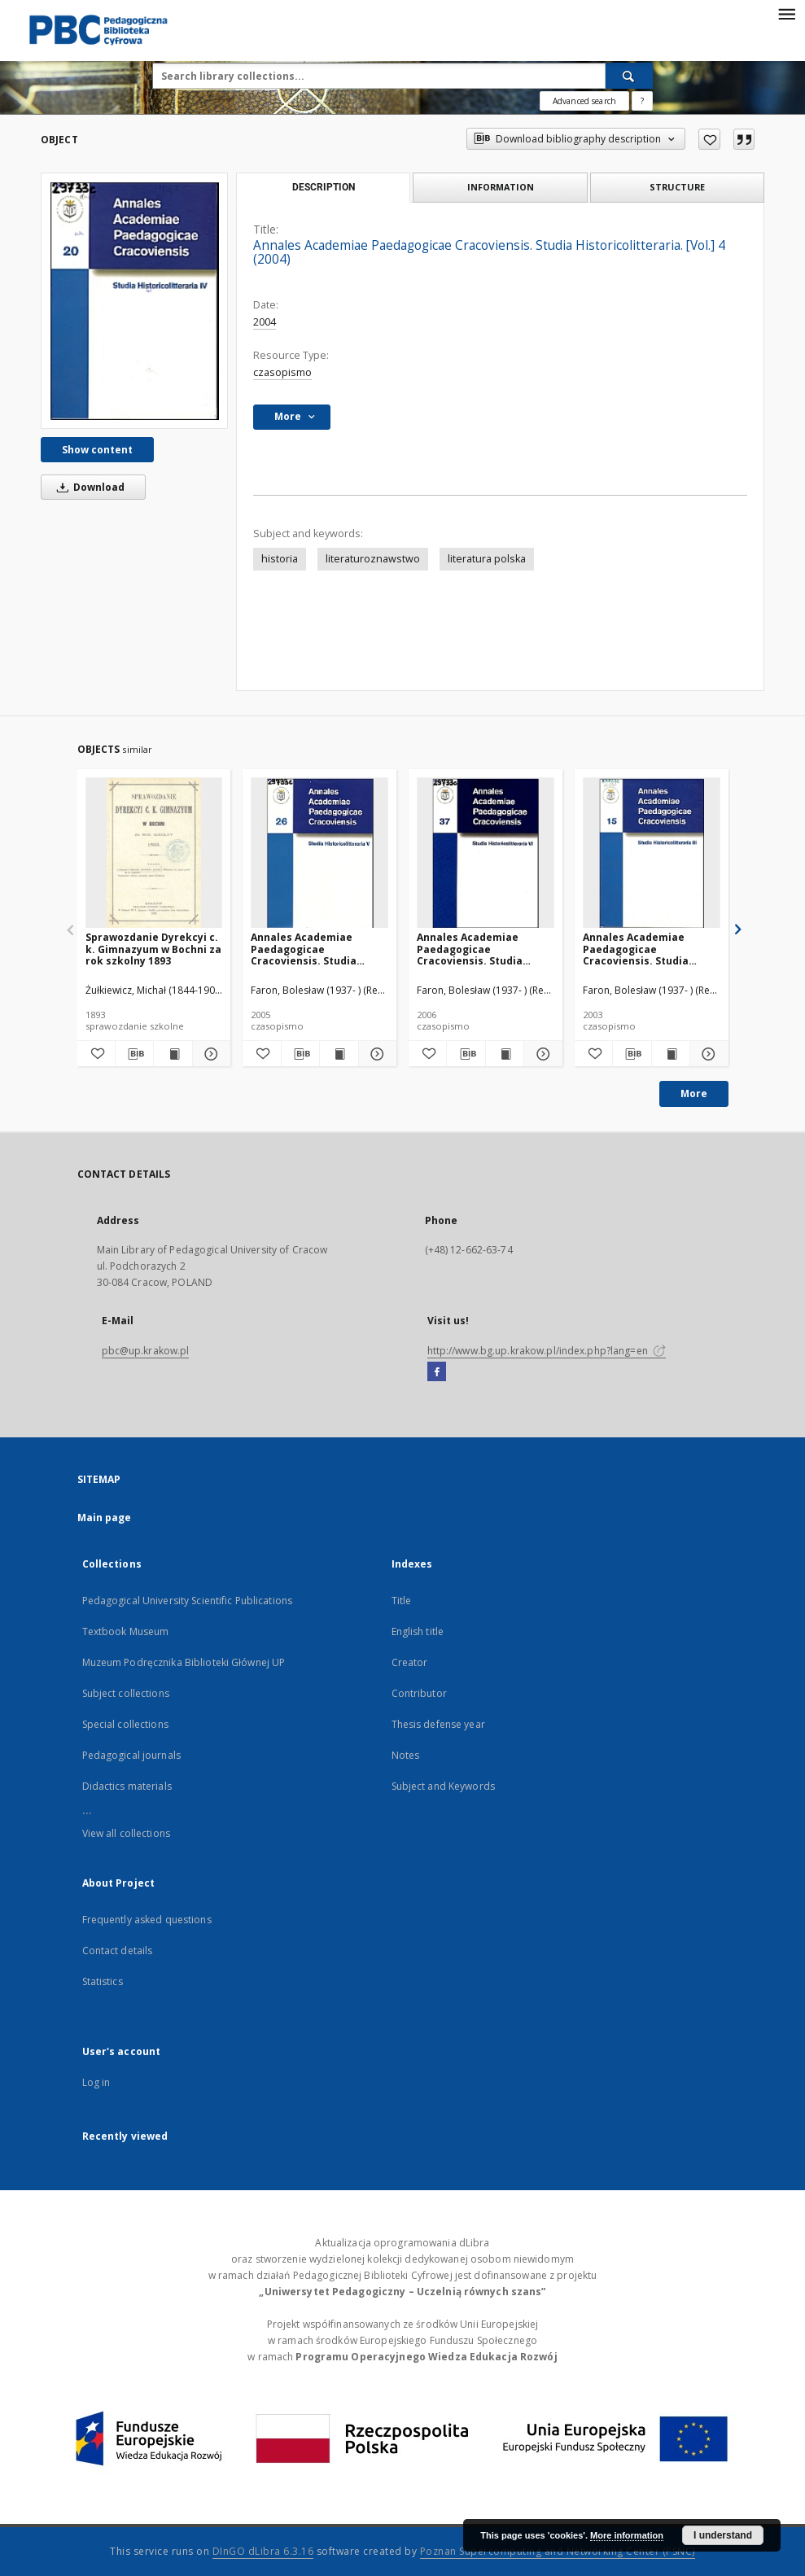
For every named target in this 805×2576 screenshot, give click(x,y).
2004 (264, 322)
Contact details (117, 1950)
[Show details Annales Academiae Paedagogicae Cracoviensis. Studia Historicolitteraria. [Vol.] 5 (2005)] (375, 1054)
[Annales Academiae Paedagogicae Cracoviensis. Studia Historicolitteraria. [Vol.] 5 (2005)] (319, 853)
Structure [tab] (677, 187)
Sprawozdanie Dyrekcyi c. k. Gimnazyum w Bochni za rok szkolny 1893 (153, 948)
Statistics (102, 1981)
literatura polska (487, 559)
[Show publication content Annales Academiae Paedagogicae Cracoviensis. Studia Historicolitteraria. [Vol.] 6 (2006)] (504, 1054)
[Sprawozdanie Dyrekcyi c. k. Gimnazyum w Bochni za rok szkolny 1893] (154, 853)
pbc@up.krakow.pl (146, 1351)
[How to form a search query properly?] (642, 101)
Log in (96, 2082)
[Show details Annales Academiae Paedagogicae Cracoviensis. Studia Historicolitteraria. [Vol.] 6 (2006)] (540, 1054)
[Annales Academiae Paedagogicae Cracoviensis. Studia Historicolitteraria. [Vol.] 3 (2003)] (652, 853)
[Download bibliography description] (134, 1054)
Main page (104, 1517)
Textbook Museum (125, 1631)
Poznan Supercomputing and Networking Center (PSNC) (557, 2551)
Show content (97, 450)
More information (626, 2535)
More (693, 1093)
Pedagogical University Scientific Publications (187, 1600)
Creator (410, 1662)
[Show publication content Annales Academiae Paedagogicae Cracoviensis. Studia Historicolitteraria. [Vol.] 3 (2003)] (670, 1054)
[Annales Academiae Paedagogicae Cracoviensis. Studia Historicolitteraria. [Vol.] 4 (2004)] (134, 300)
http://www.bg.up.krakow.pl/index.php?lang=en (546, 1351)
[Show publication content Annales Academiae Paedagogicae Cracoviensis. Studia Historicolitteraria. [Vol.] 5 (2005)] (338, 1054)
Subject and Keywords (443, 1786)
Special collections (125, 1724)
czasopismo (282, 372)
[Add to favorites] (709, 139)
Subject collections (125, 1693)
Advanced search (584, 101)
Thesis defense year (438, 1724)
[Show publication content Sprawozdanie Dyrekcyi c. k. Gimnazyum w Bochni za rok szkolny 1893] (172, 1054)
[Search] (629, 76)
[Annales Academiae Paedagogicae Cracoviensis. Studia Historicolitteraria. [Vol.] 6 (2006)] (485, 853)
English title (418, 1631)
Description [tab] (323, 187)
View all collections (126, 1833)
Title (402, 1600)
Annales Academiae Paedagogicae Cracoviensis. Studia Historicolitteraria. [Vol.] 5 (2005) (315, 948)
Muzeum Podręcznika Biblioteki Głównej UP (184, 1662)
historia (279, 559)
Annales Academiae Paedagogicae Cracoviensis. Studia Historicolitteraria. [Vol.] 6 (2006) (481, 948)
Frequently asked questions (147, 1920)
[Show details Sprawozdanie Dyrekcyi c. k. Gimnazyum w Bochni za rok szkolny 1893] (209, 1054)
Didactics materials (127, 1786)
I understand (722, 2535)
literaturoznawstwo (373, 559)
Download (88, 487)
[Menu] (786, 13)
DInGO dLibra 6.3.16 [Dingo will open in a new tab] (263, 2551)
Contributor (419, 1693)
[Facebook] (436, 1372)
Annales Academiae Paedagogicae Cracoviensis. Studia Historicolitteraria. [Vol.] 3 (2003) (647, 948)
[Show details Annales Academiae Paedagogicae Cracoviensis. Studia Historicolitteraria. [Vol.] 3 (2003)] (706, 1054)
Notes (406, 1755)
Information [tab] (500, 187)
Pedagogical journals (131, 1755)
